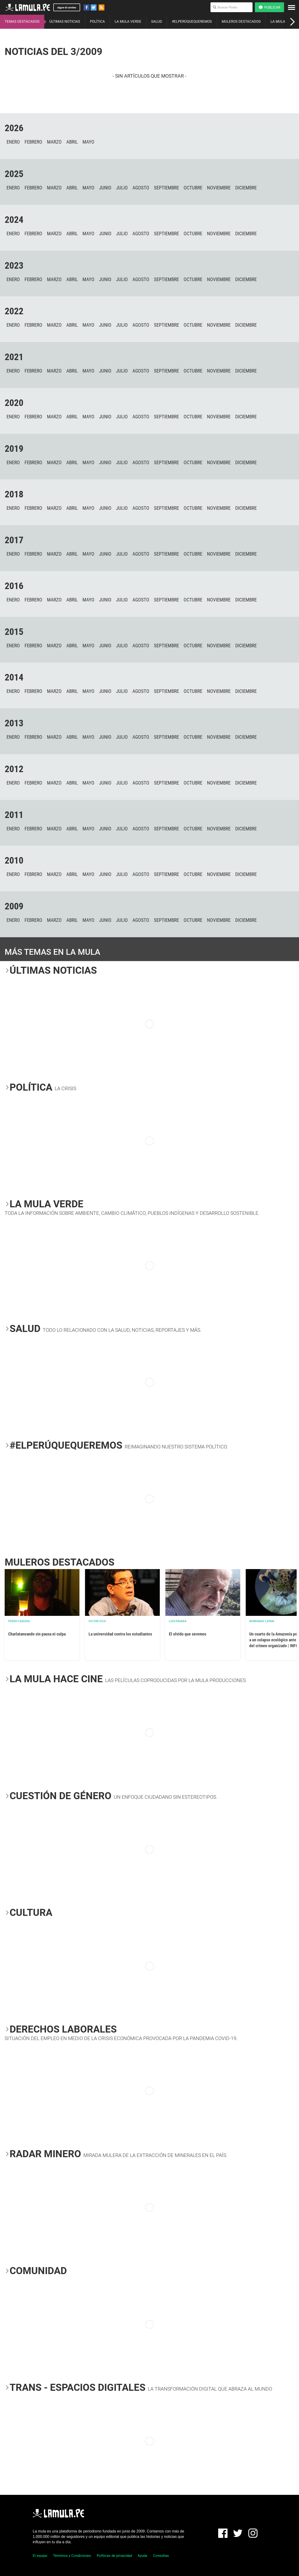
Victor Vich (97, 1621)
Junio (105, 188)
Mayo (88, 142)
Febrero (33, 142)
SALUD (156, 21)
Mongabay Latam (261, 1621)
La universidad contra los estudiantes (120, 1634)
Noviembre (219, 188)
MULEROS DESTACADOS (241, 21)
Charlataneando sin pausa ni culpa (37, 1634)
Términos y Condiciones (72, 2556)
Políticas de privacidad (114, 2556)
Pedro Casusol (19, 1621)
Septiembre (166, 188)
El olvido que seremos (187, 1634)
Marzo (54, 142)
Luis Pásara (177, 1621)
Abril (72, 142)
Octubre (193, 188)
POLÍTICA (97, 21)
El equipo (40, 2556)
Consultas (161, 2556)
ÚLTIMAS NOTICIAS (64, 21)
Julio (122, 188)
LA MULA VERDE (128, 21)
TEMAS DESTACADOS (22, 21)
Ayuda (142, 2556)
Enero (13, 142)
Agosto (140, 188)
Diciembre (246, 188)
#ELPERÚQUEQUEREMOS (192, 21)
